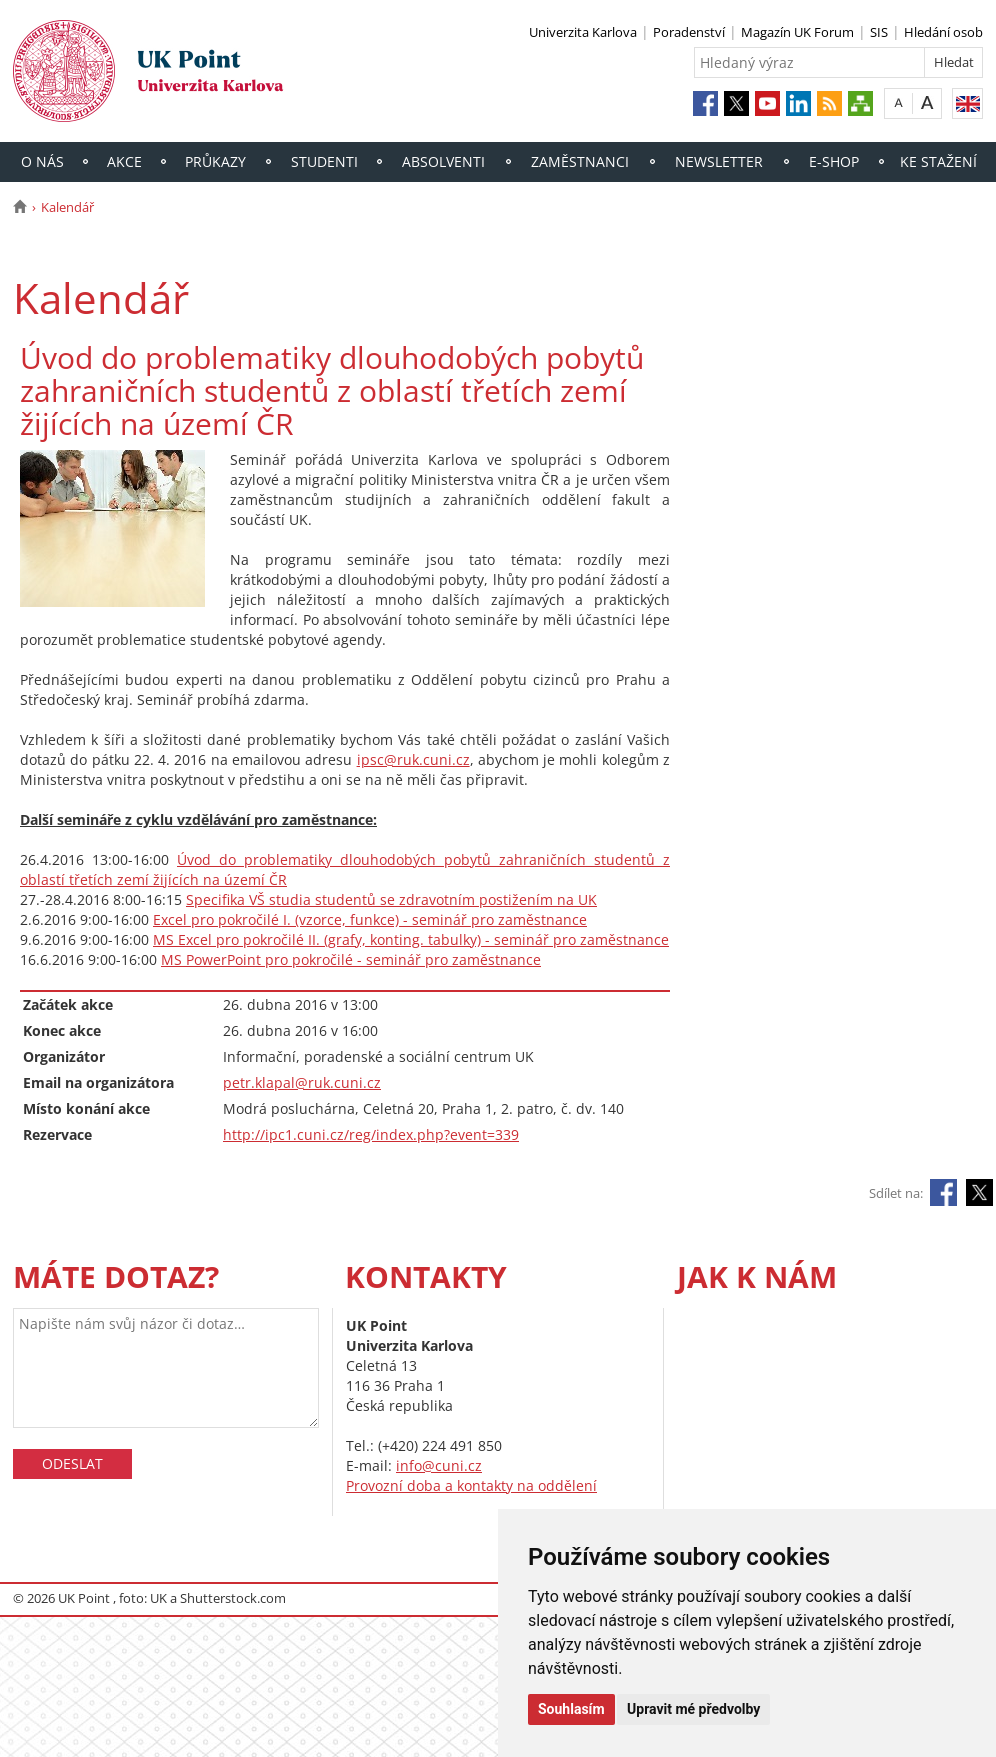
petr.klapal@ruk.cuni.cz (302, 1082)
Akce (124, 161)
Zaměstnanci (580, 161)
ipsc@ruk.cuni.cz (413, 759)
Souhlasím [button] (571, 1709)
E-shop (834, 161)
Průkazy (215, 161)
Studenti (324, 161)
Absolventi (443, 161)
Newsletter (719, 161)
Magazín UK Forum (797, 32)
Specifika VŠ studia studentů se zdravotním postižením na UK (391, 899)
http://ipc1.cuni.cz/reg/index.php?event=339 (371, 1134)
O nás (42, 161)
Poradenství (689, 32)
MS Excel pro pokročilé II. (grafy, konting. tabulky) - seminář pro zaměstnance (411, 939)
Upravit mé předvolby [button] (693, 1709)
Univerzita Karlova (583, 32)
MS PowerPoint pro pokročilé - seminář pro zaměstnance (351, 959)
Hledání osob (943, 32)
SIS (879, 32)
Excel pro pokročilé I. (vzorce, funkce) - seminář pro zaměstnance (370, 919)
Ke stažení (938, 161)
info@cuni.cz (439, 1465)
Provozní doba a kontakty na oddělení (471, 1485)
